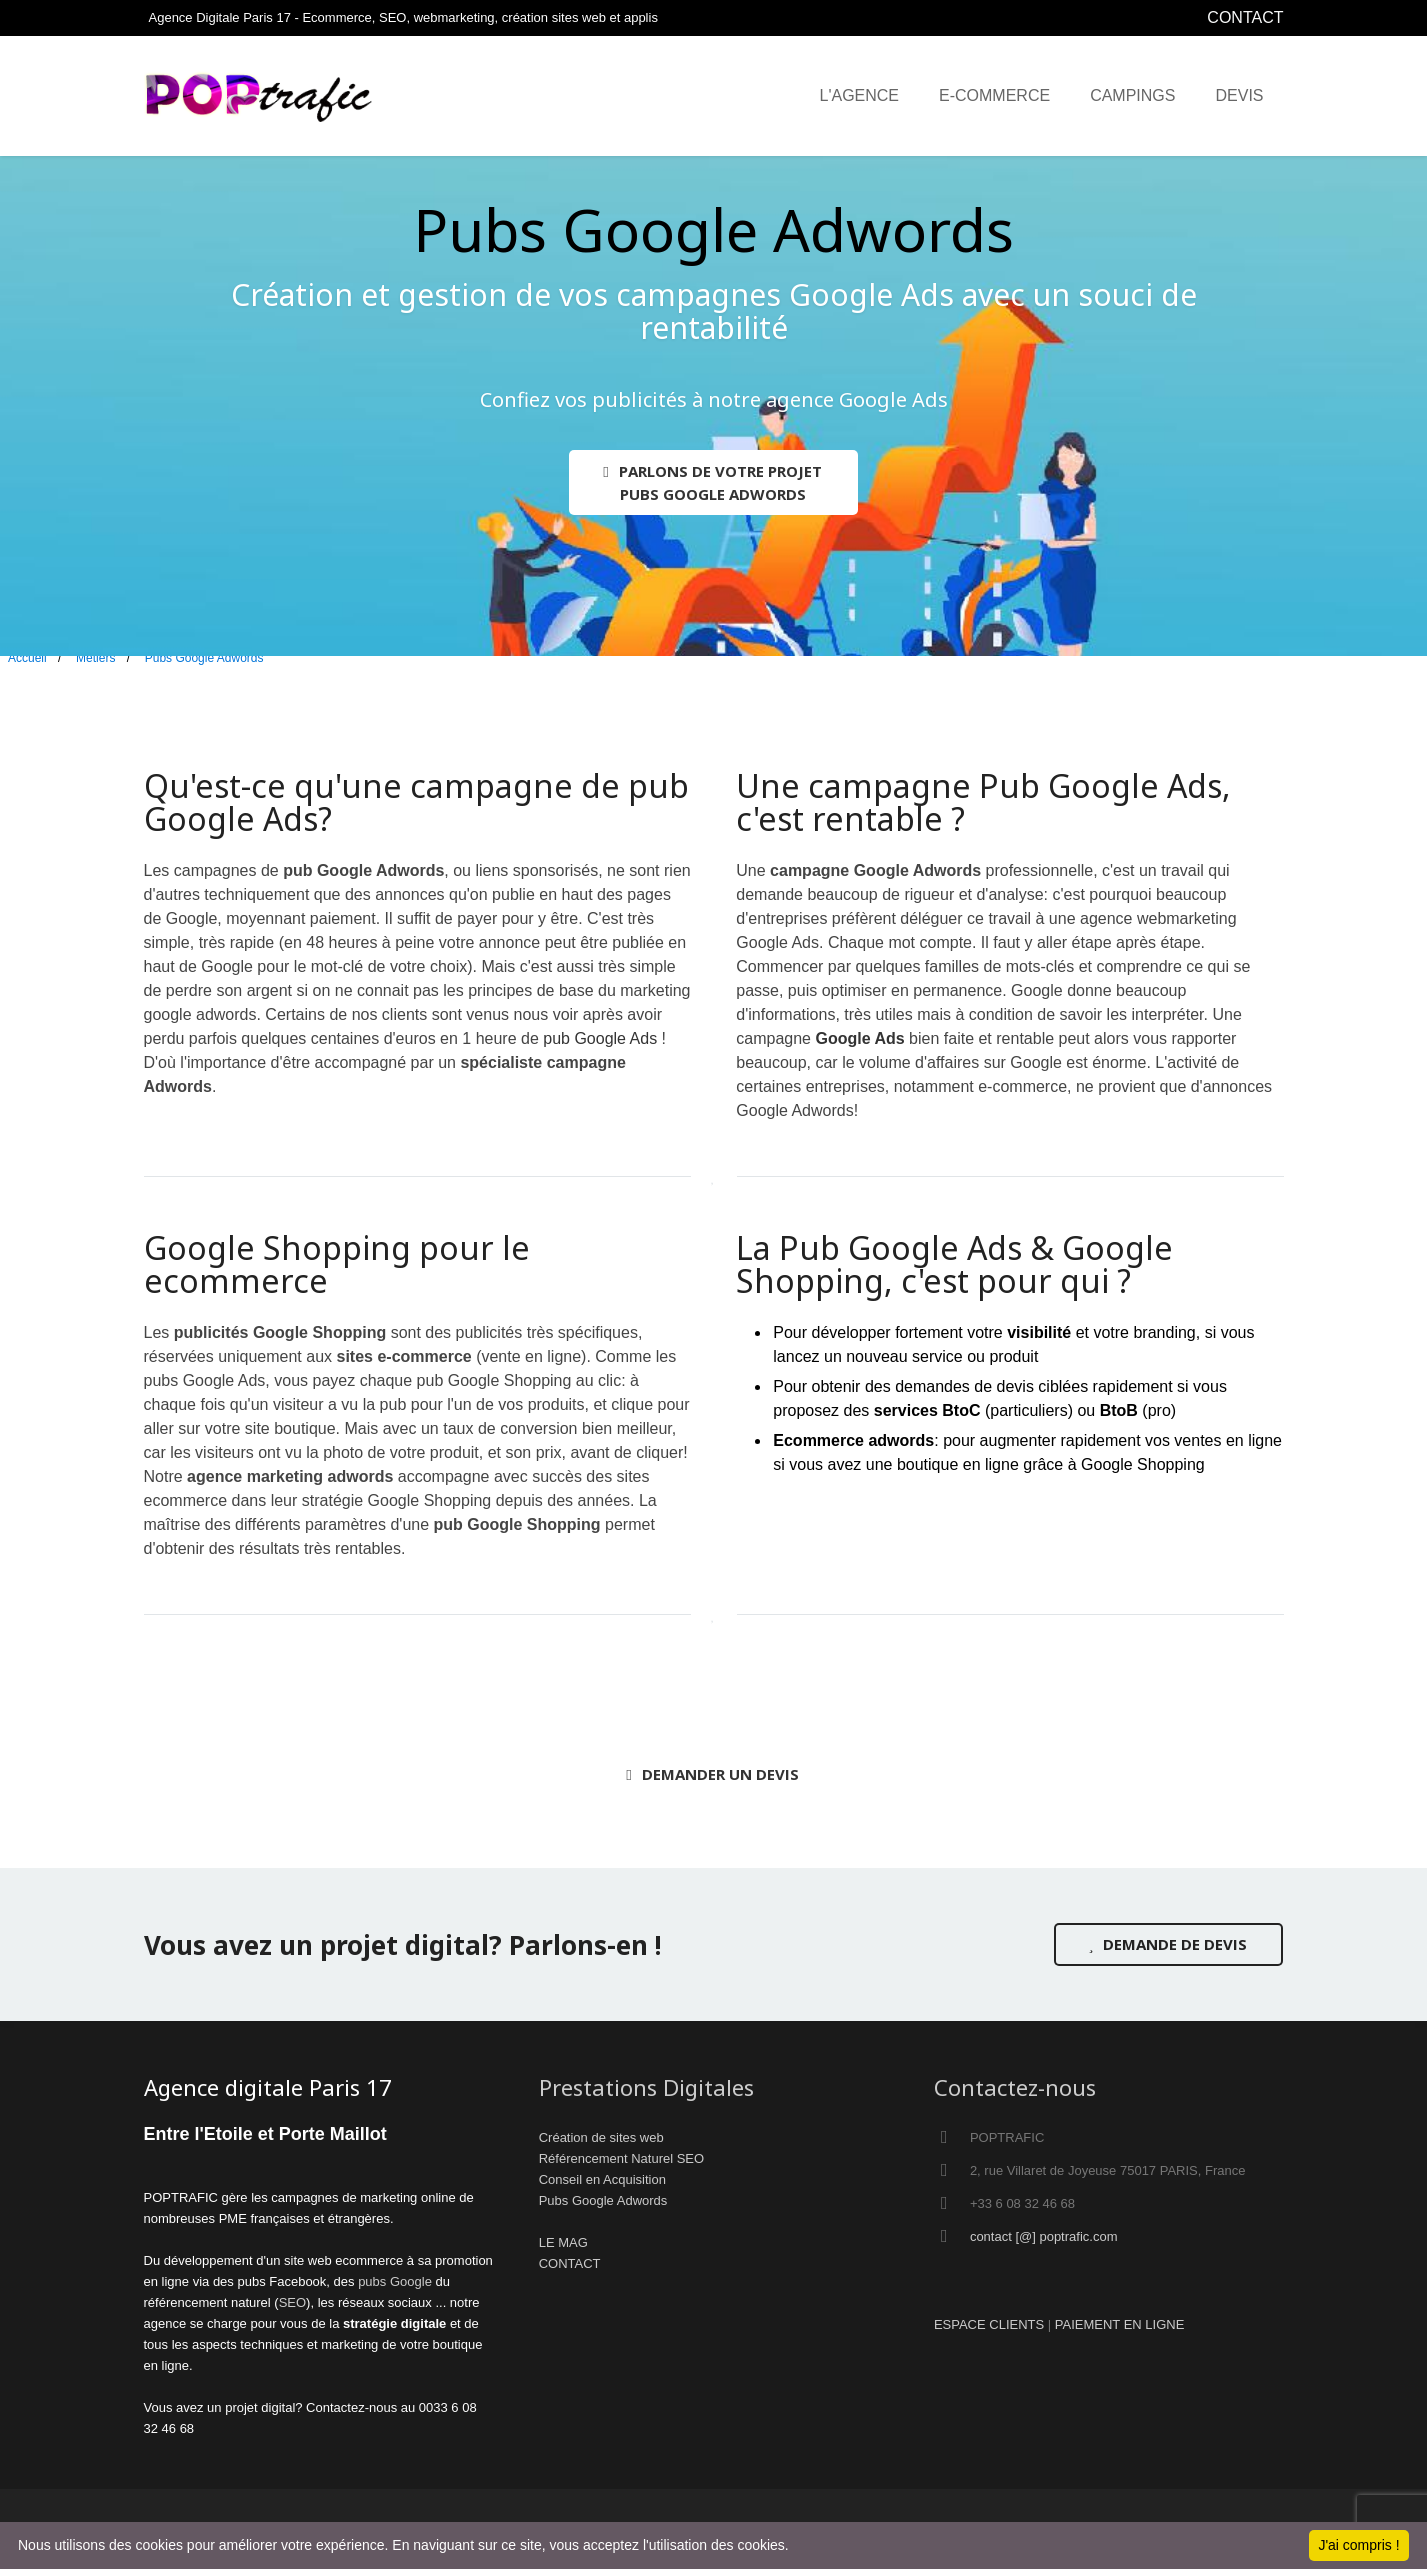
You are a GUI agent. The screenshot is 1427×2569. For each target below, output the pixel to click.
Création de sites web (601, 2137)
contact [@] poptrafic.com (1044, 2236)
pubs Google (395, 2281)
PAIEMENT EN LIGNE (1120, 2324)
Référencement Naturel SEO (621, 2158)
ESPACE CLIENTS (989, 2324)
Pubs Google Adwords (603, 2200)
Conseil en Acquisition (602, 2179)
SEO (292, 2302)
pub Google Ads (600, 1038)
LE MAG (563, 2242)
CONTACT (1245, 17)
